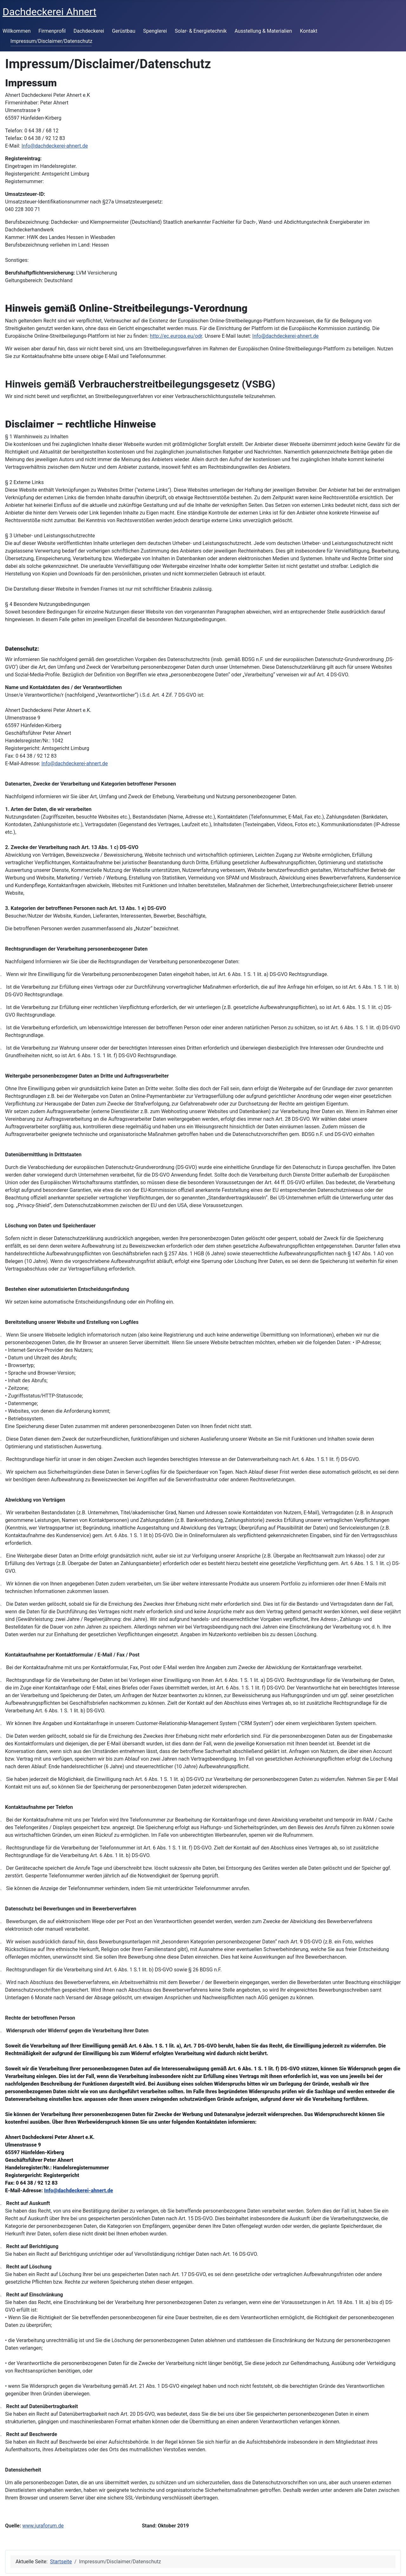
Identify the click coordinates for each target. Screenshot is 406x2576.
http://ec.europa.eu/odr (176, 336)
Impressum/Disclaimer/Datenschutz (51, 41)
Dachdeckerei (89, 31)
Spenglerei (155, 31)
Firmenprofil (52, 31)
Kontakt (308, 31)
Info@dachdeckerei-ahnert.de (55, 146)
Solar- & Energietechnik (201, 31)
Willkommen (16, 31)
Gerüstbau (123, 31)
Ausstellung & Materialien (263, 31)
